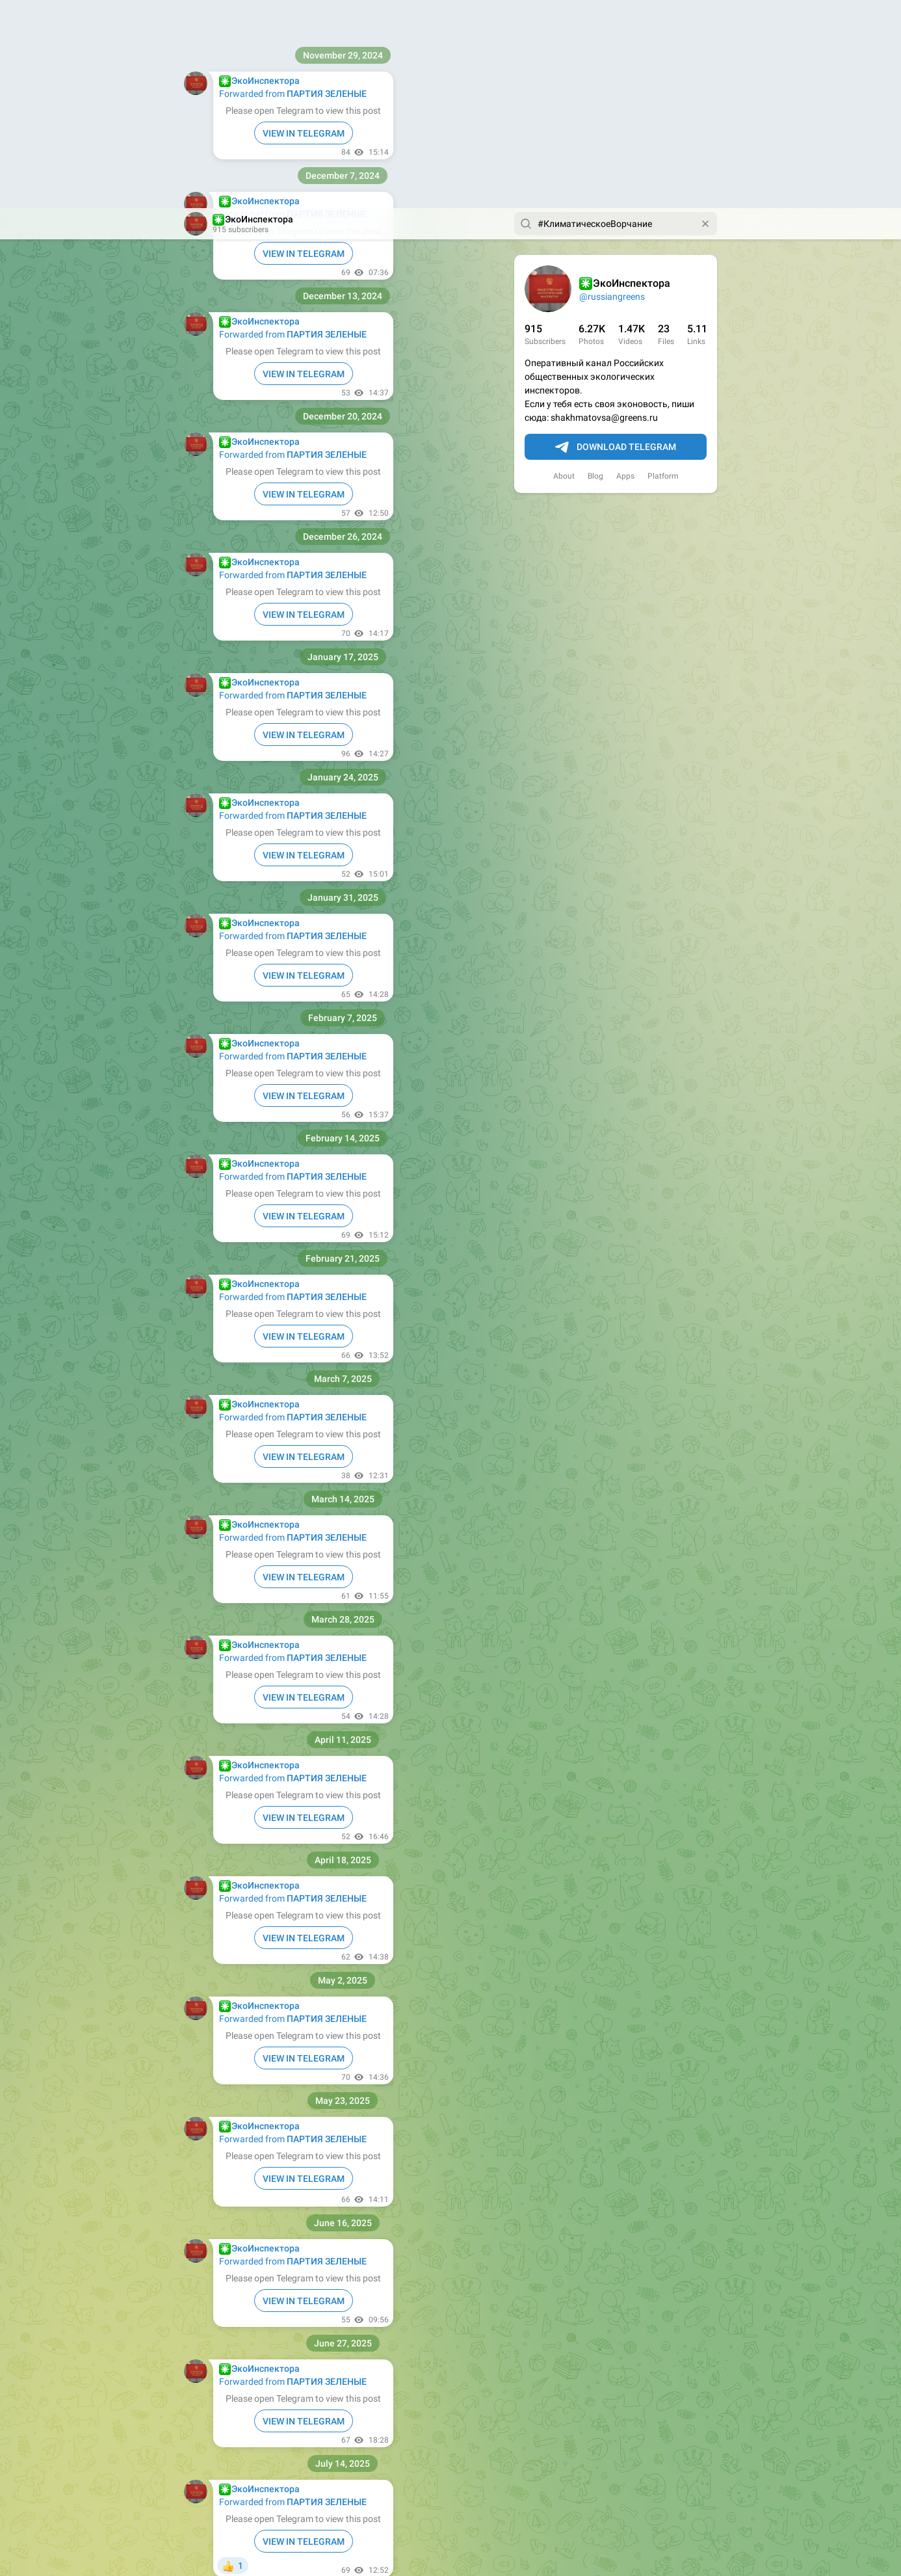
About (564, 267)
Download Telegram (615, 239)
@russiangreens (612, 88)
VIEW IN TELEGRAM (304, 166)
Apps (625, 267)
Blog (595, 267)
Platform (663, 267)
